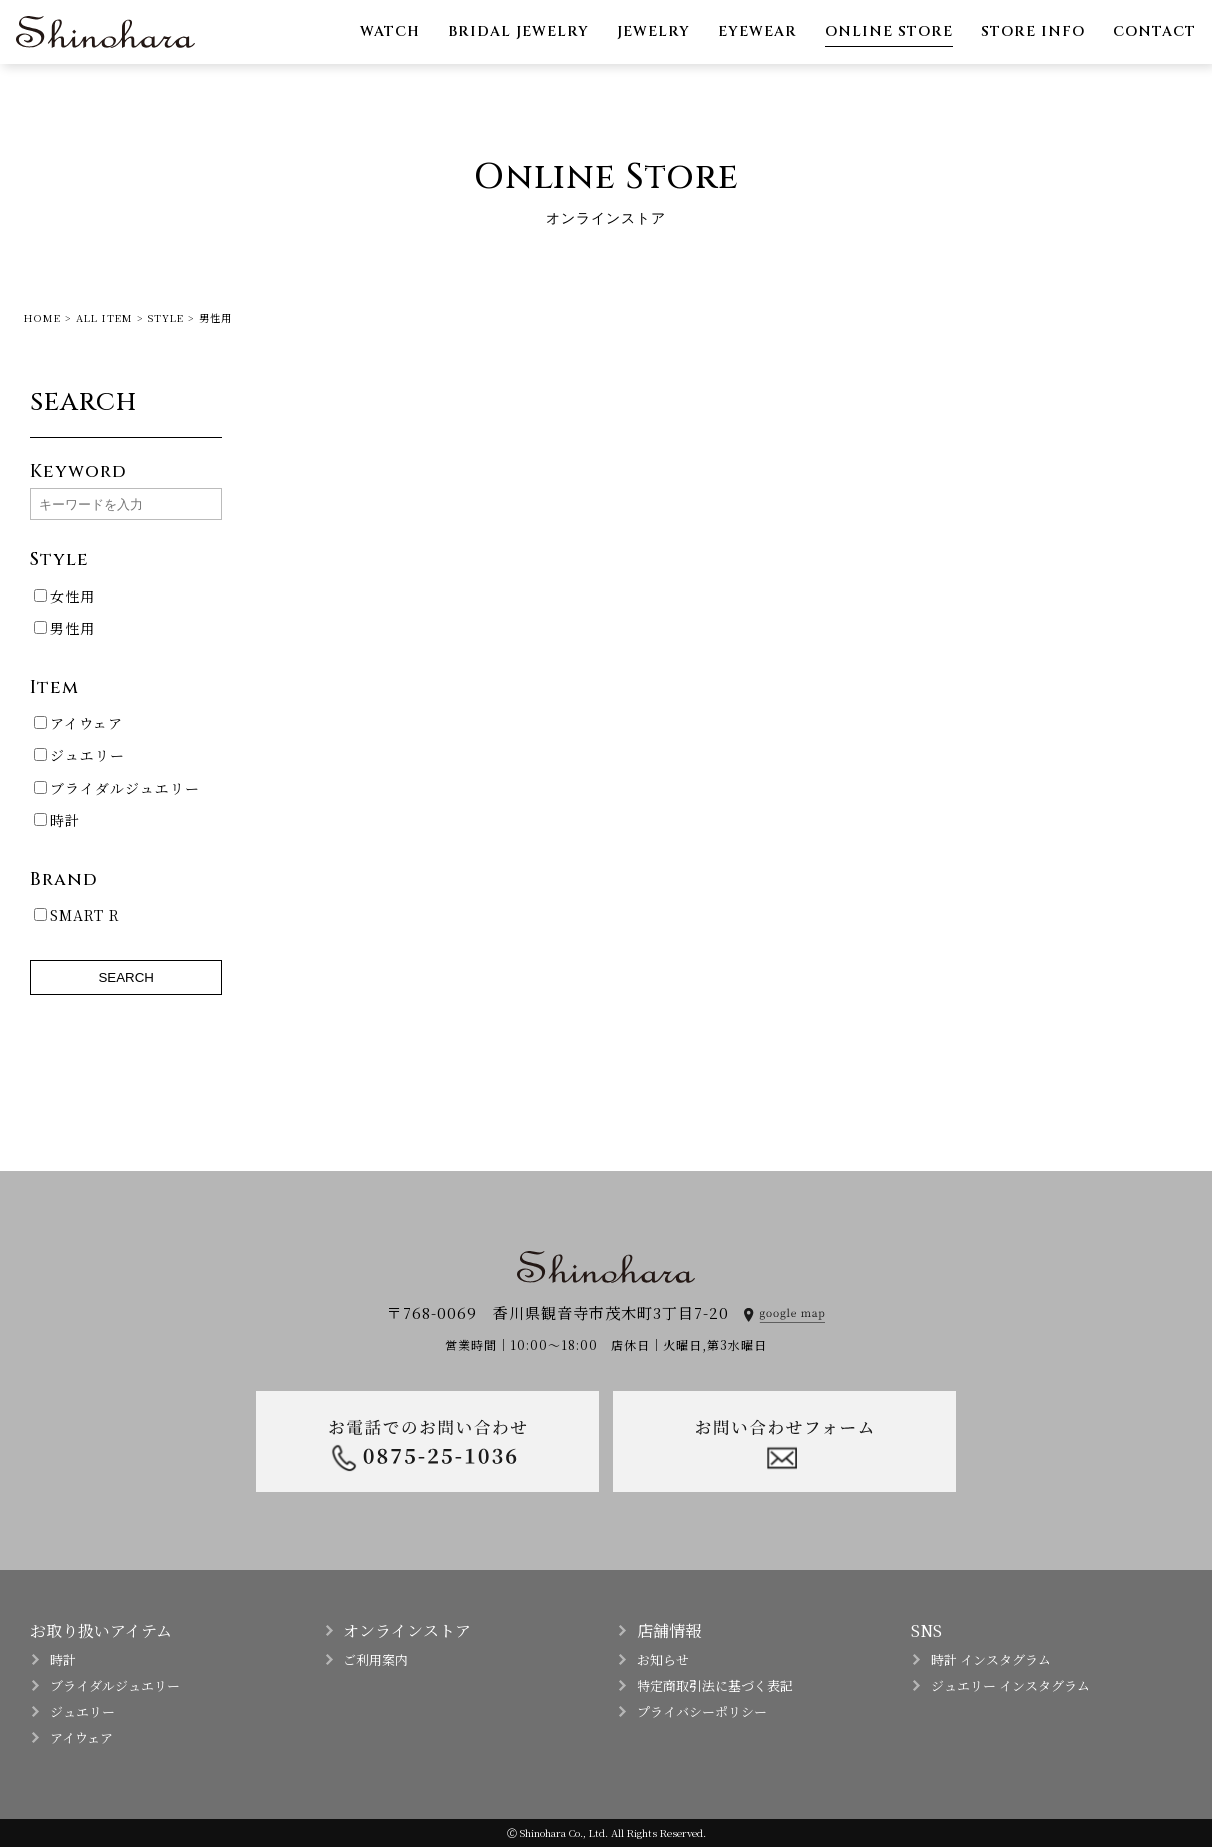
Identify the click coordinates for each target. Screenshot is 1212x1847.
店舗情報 (669, 1630)
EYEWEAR (757, 31)
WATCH (390, 31)
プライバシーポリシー (702, 1711)
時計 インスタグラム (991, 1659)
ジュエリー (79, 755)
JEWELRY (653, 31)
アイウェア (78, 723)
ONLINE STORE (889, 31)
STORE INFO (1033, 31)
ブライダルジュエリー (117, 788)
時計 (57, 820)
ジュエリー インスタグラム (1010, 1685)
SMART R (77, 915)
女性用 (64, 596)
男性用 (64, 628)
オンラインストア (407, 1630)
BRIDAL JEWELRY (518, 31)
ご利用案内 (375, 1659)
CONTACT (1154, 31)
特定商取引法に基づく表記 (715, 1685)
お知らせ (663, 1659)
